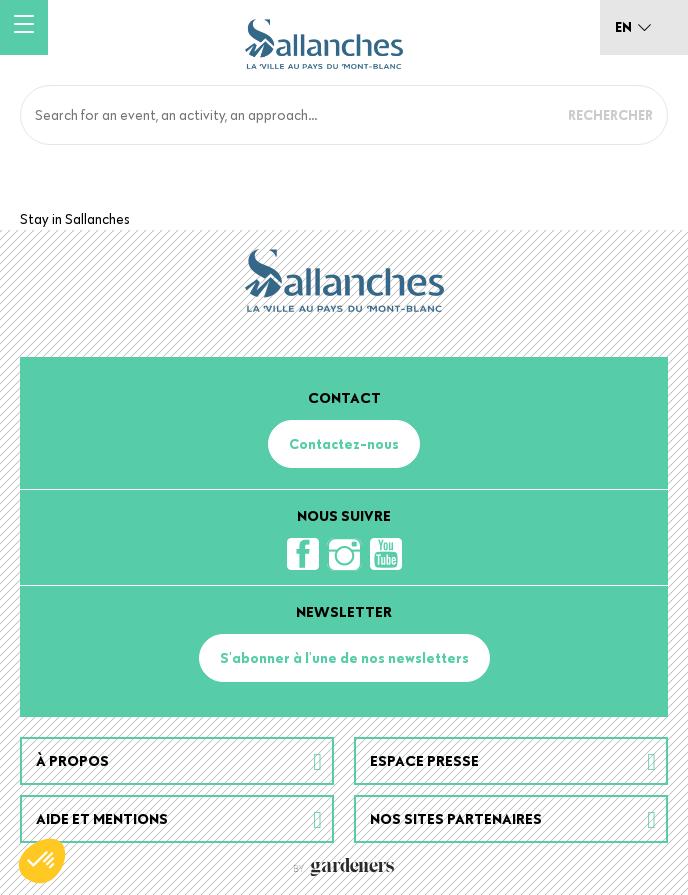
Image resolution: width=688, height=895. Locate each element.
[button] (42, 861)
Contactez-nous (344, 444)
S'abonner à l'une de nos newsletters (344, 658)
